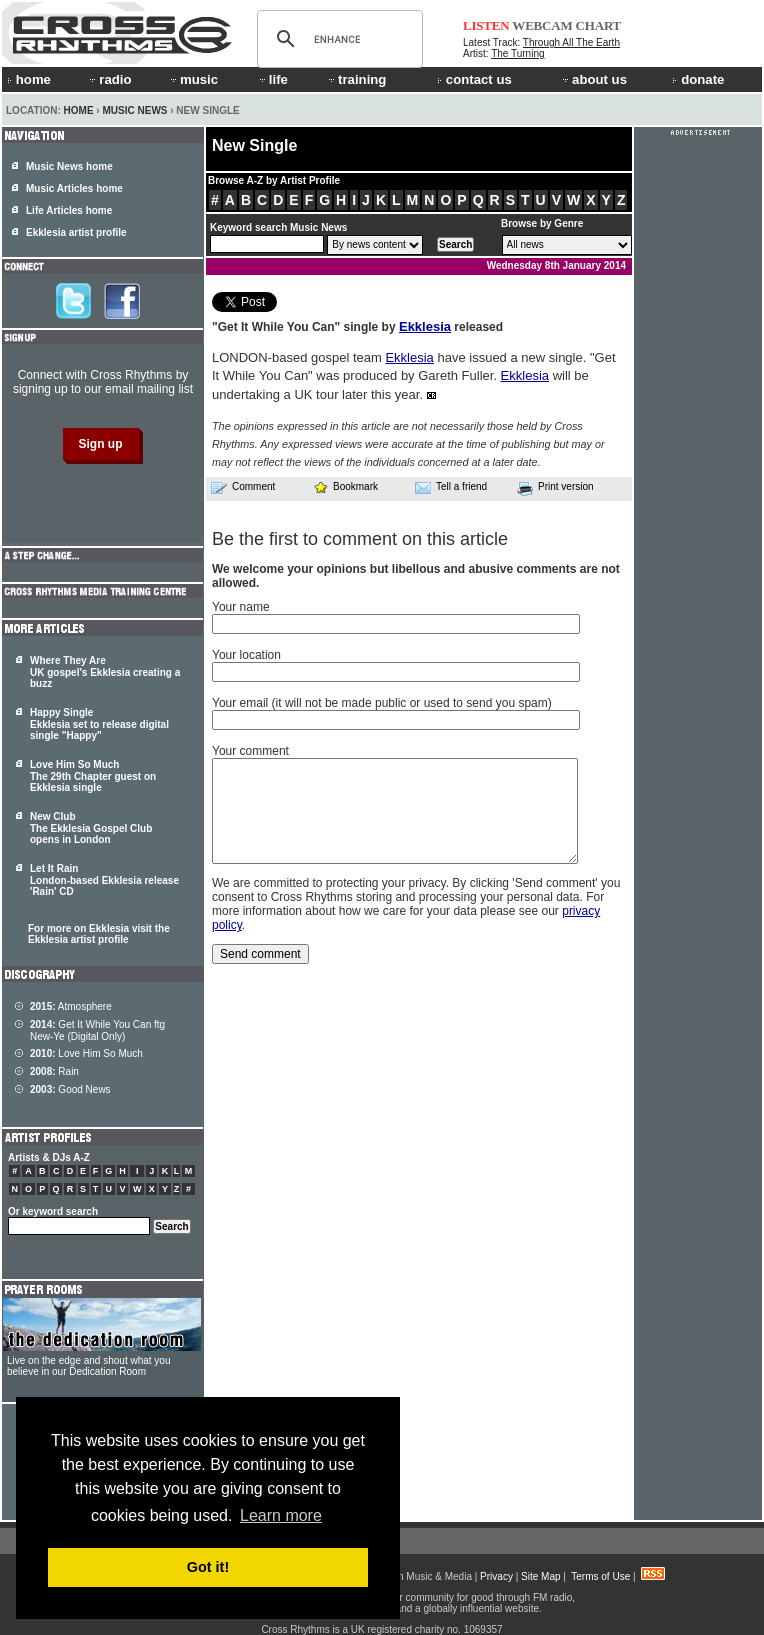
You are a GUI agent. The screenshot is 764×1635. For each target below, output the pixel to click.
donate (698, 79)
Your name (241, 607)
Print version (555, 488)
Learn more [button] (281, 1515)
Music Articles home (74, 188)
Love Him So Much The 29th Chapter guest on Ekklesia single (93, 776)
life (272, 79)
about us (593, 79)
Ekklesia (425, 326)
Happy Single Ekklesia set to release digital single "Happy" (99, 724)
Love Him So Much (86, 1053)
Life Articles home (69, 210)
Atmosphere (71, 1006)
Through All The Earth (571, 42)
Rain (54, 1071)
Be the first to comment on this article (360, 539)
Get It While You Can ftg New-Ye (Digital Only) (97, 1030)
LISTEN (486, 25)
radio (109, 79)
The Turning (517, 53)
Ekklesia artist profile (76, 232)
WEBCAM (542, 25)
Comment (243, 487)
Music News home (69, 166)
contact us (474, 79)
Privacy (496, 1576)
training (356, 79)
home (29, 79)
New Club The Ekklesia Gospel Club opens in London (91, 828)
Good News (70, 1089)
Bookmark (345, 486)
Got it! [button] (208, 1567)
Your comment (250, 751)
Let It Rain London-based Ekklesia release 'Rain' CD (104, 880)
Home (79, 110)
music (193, 79)
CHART (599, 25)
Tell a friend (451, 487)
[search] (337, 39)
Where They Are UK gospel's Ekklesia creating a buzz (105, 672)
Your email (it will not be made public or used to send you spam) (382, 703)
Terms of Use (600, 1576)
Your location (246, 655)
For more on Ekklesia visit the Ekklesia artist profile (99, 934)
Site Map (540, 1576)
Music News (134, 110)
